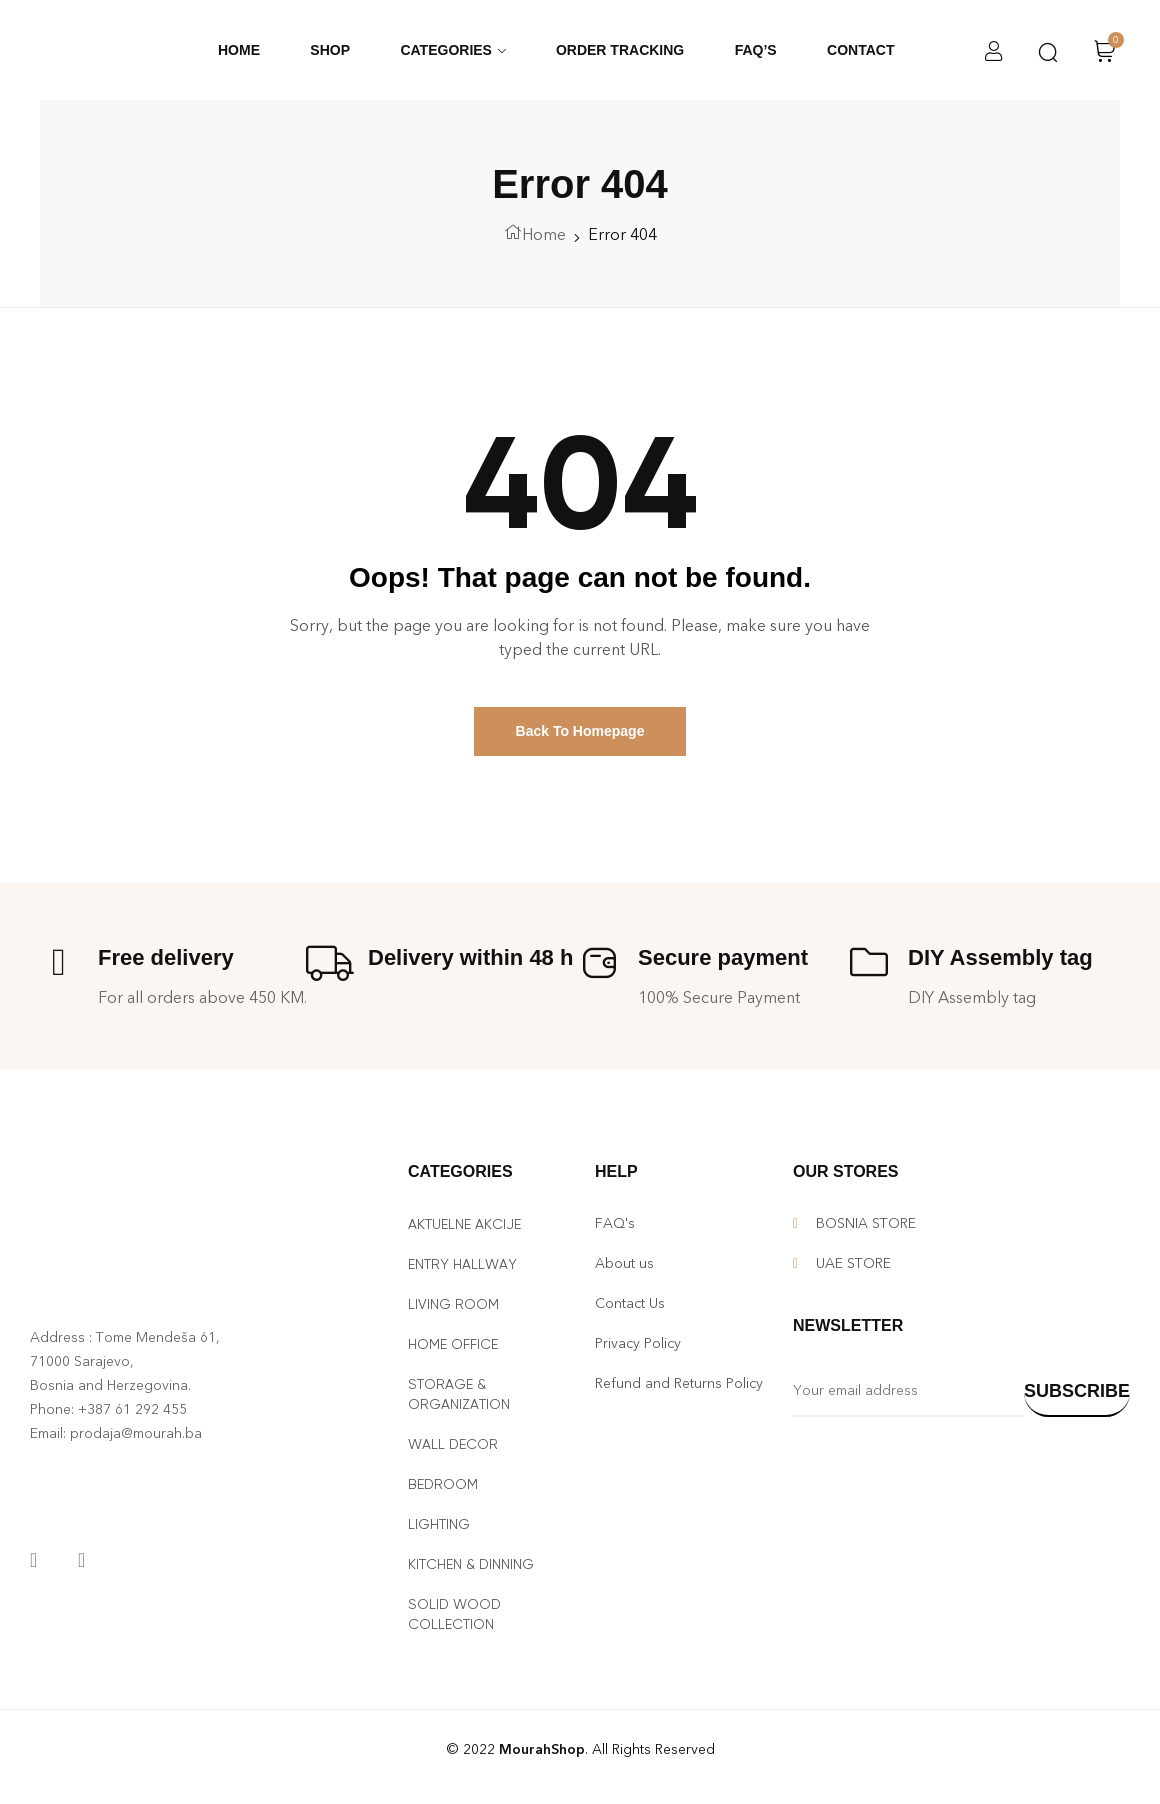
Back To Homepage (580, 731)
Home (544, 234)
